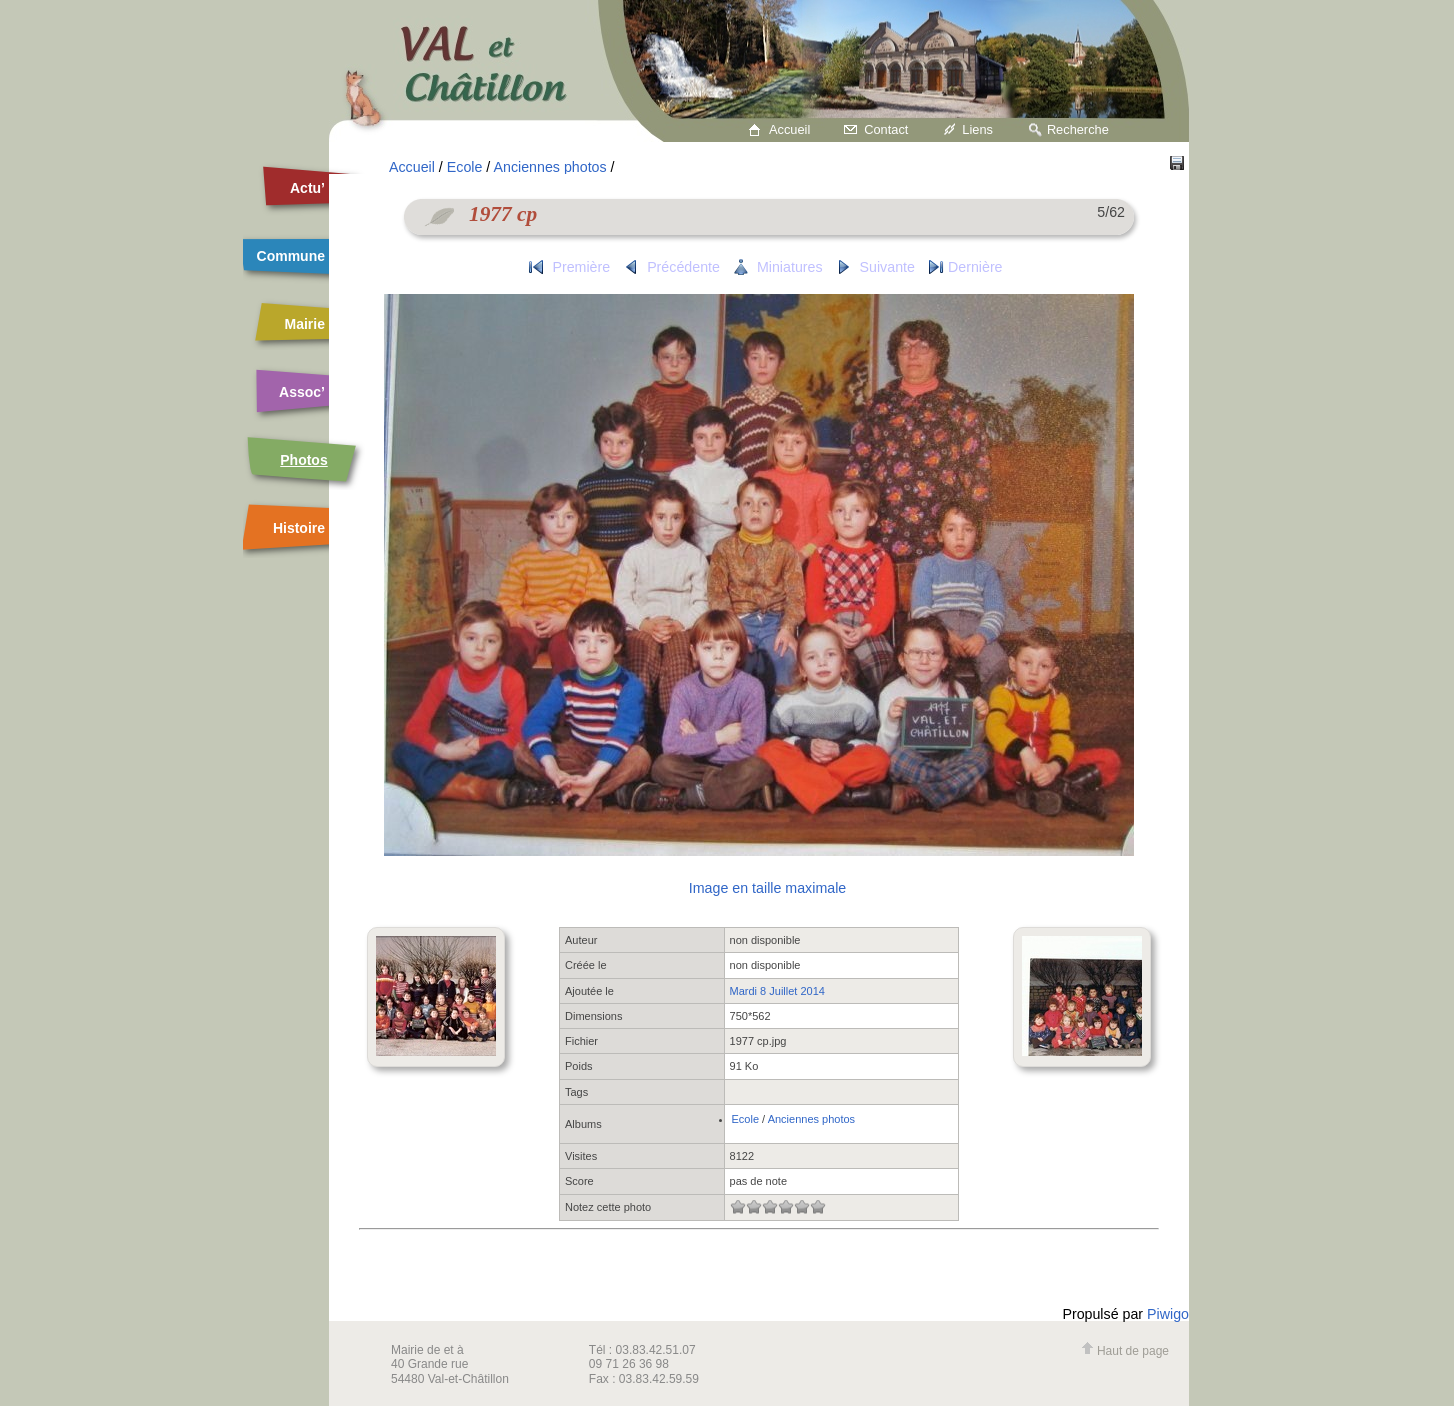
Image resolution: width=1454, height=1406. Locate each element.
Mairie (305, 324)
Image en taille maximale (767, 888)
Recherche (1078, 129)
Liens (977, 129)
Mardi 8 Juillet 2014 (777, 991)
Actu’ (307, 188)
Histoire (299, 528)
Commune (291, 256)
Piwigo (1168, 1314)
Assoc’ (302, 392)
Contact (886, 129)
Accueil (789, 129)
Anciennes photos (549, 167)
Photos (303, 460)
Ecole (465, 167)
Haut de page (1125, 1351)
